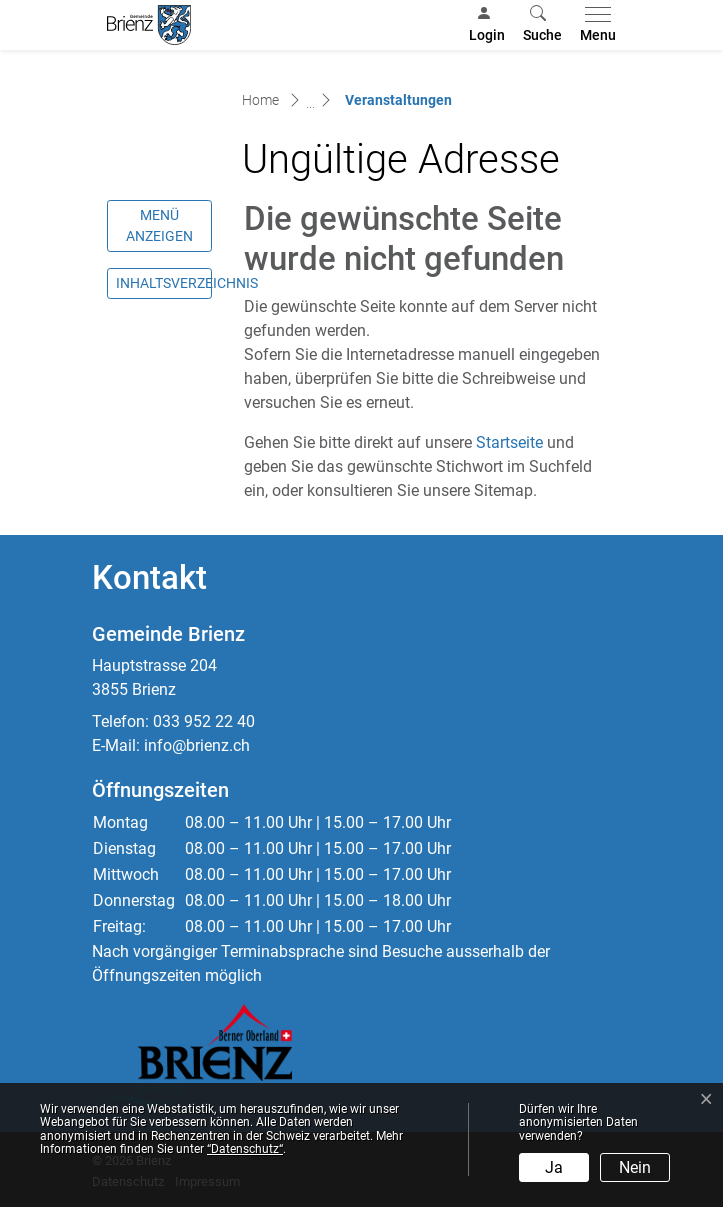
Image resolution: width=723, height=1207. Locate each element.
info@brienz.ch (197, 745)
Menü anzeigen (159, 225)
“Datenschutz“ (245, 1149)
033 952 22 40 (204, 721)
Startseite (509, 442)
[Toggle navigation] (594, 25)
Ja (554, 1167)
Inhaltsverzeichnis (164, 283)
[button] (542, 25)
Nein (635, 1167)
